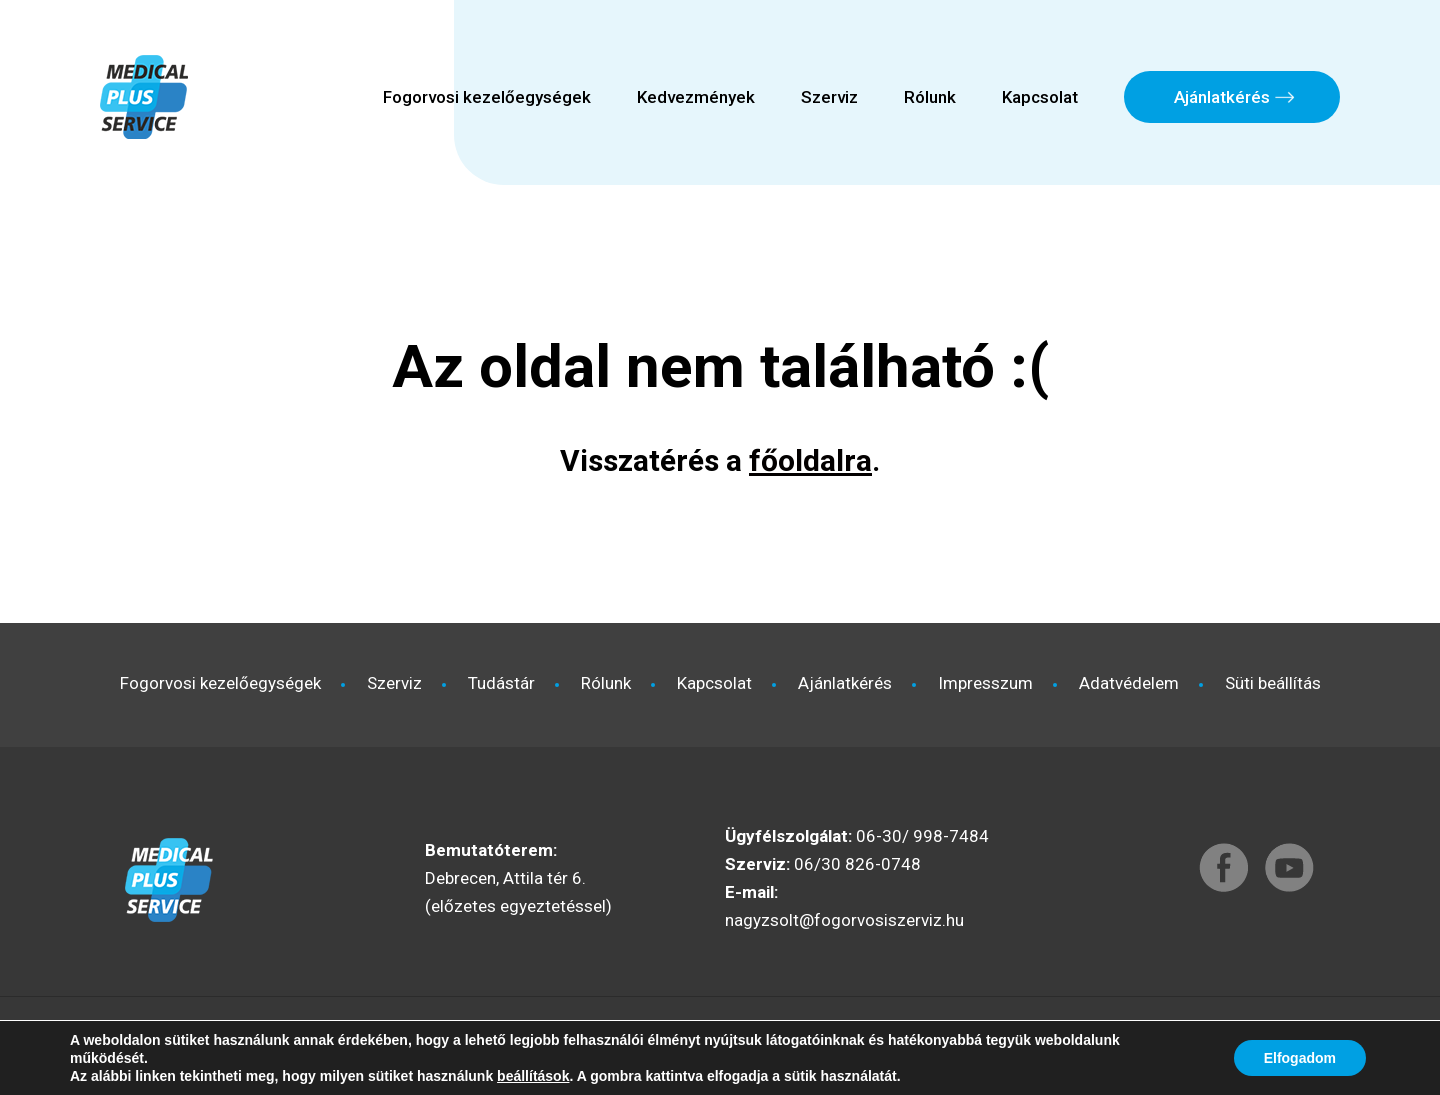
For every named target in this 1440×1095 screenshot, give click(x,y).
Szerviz (829, 97)
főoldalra (810, 460)
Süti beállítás (1273, 683)
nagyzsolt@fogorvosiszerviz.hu (844, 920)
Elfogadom (1300, 1058)
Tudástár (501, 683)
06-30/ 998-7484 (922, 836)
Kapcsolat (1040, 97)
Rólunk (930, 97)
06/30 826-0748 (857, 864)
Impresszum (985, 683)
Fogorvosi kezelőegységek (487, 97)
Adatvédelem (1129, 683)
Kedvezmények (696, 97)
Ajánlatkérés (1222, 97)
